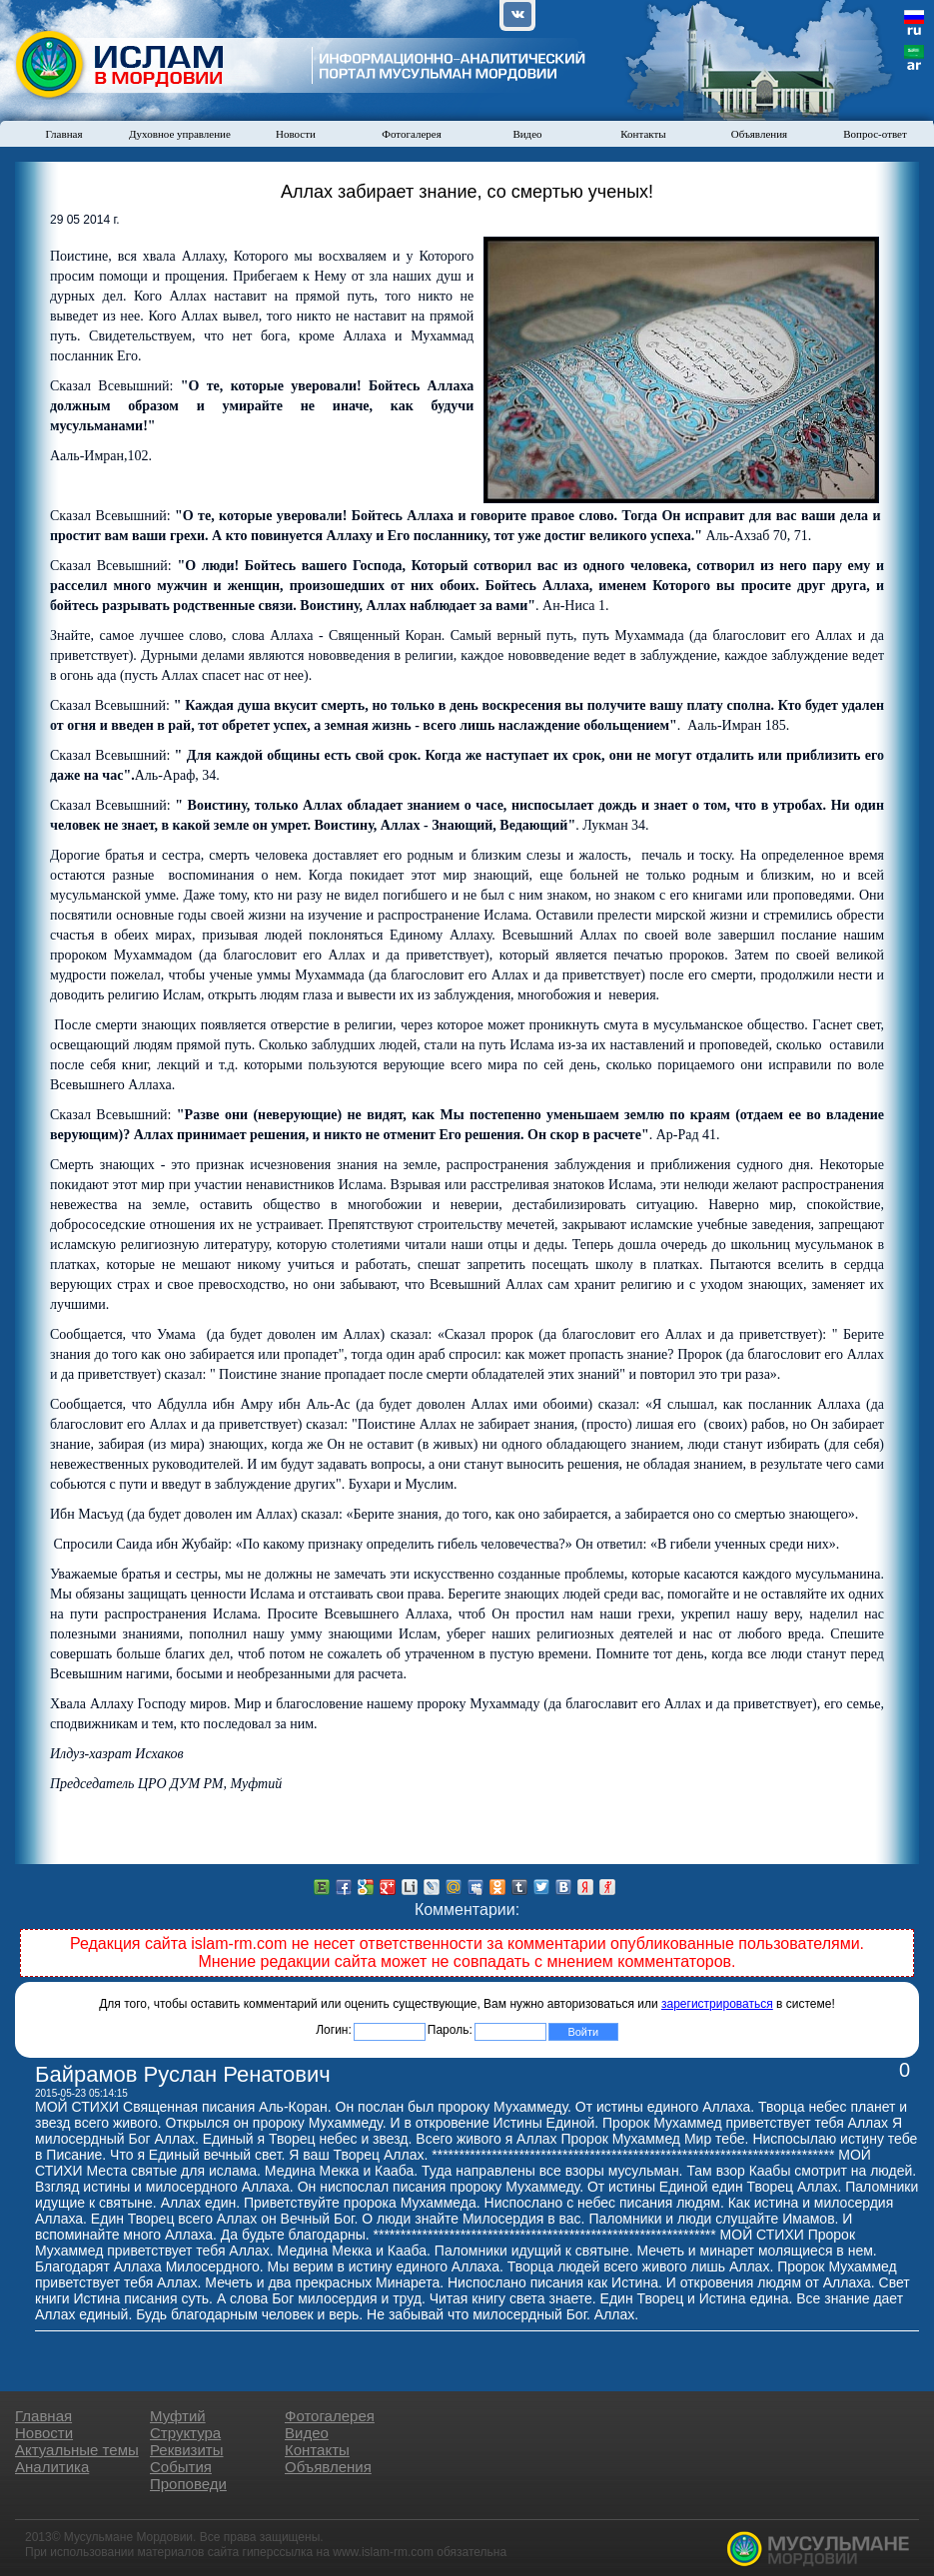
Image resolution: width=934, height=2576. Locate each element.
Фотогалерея (412, 134)
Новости (296, 134)
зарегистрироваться (717, 2004)
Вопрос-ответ (875, 134)
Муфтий (178, 2415)
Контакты (642, 134)
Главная (64, 134)
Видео (526, 134)
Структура (185, 2432)
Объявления (759, 134)
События (181, 2466)
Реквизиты (187, 2449)
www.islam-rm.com (383, 2552)
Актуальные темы (77, 2449)
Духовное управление (180, 134)
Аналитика (52, 2466)
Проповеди (188, 2483)
